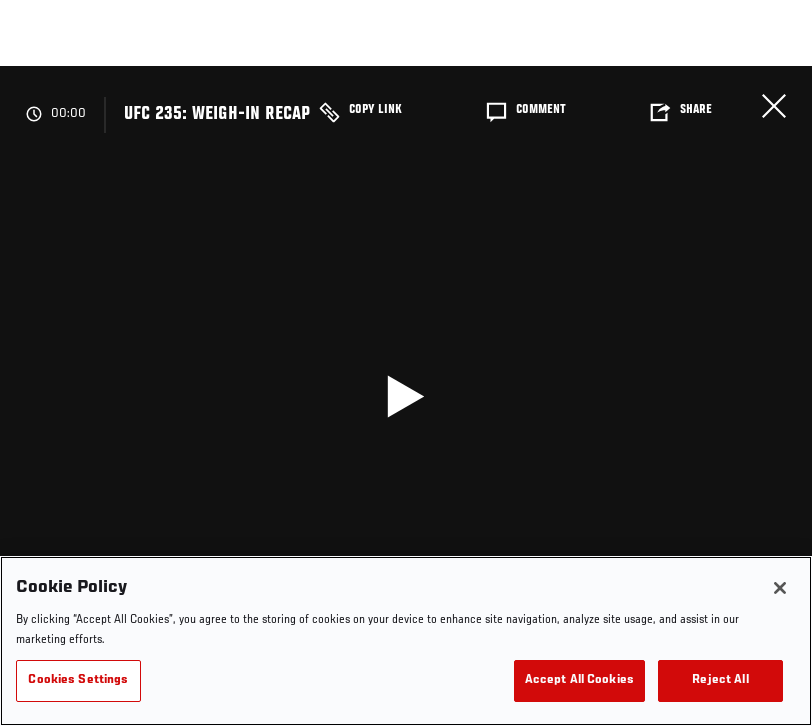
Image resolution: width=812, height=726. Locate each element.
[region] (406, 641)
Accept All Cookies (579, 680)
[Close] (780, 588)
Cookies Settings (78, 680)
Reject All (720, 680)
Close (774, 106)
